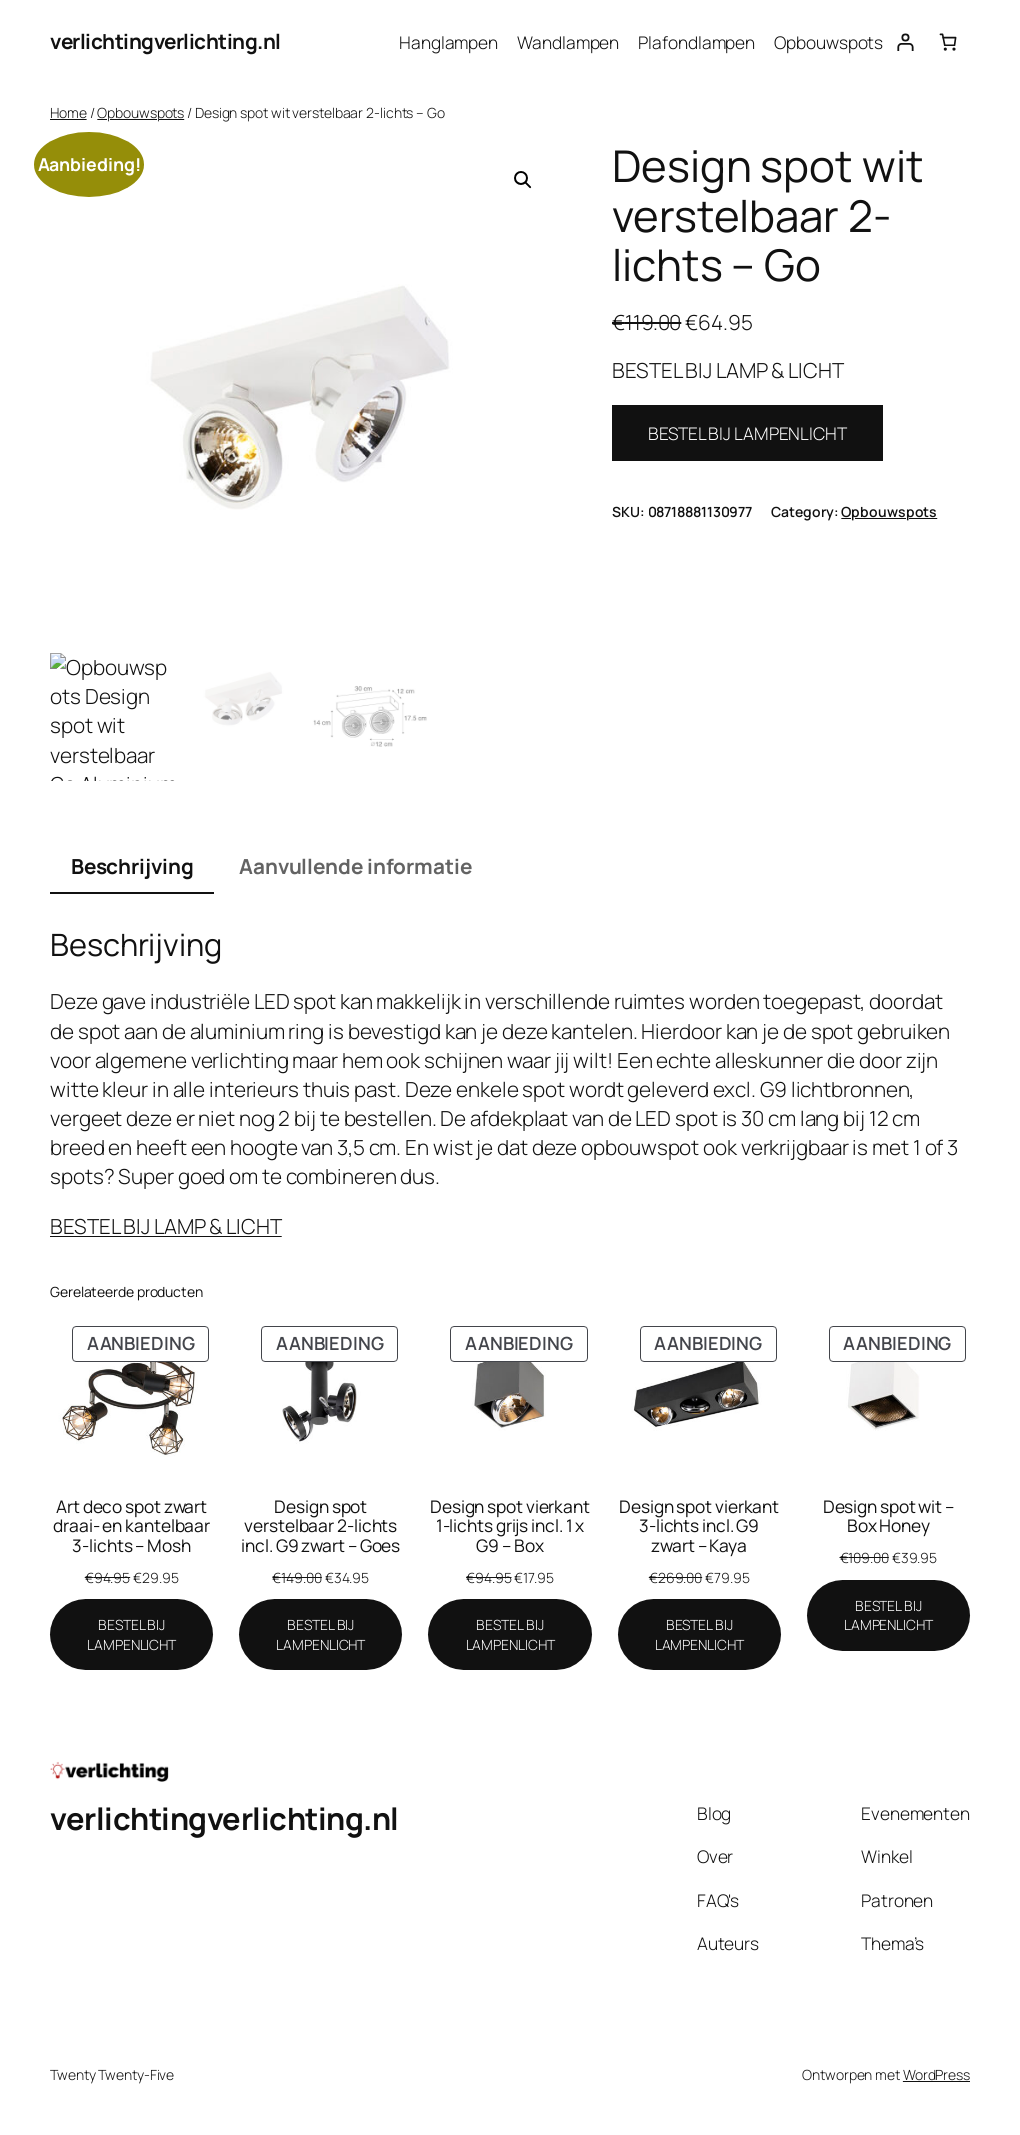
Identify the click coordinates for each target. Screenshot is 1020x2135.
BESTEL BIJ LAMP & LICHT (166, 1226)
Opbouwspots (140, 112)
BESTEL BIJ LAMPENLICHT (747, 433)
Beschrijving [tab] (132, 866)
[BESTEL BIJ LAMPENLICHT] (131, 1634)
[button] (523, 180)
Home (68, 112)
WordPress (936, 2074)
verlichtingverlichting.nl (165, 41)
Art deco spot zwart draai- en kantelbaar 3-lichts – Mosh (131, 1526)
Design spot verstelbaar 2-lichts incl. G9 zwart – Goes (320, 1526)
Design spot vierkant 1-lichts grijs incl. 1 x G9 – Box (510, 1526)
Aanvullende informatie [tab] (355, 866)
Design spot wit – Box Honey (888, 1516)
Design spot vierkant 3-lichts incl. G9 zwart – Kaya (699, 1526)
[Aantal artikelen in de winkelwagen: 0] (948, 41)
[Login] (904, 41)
